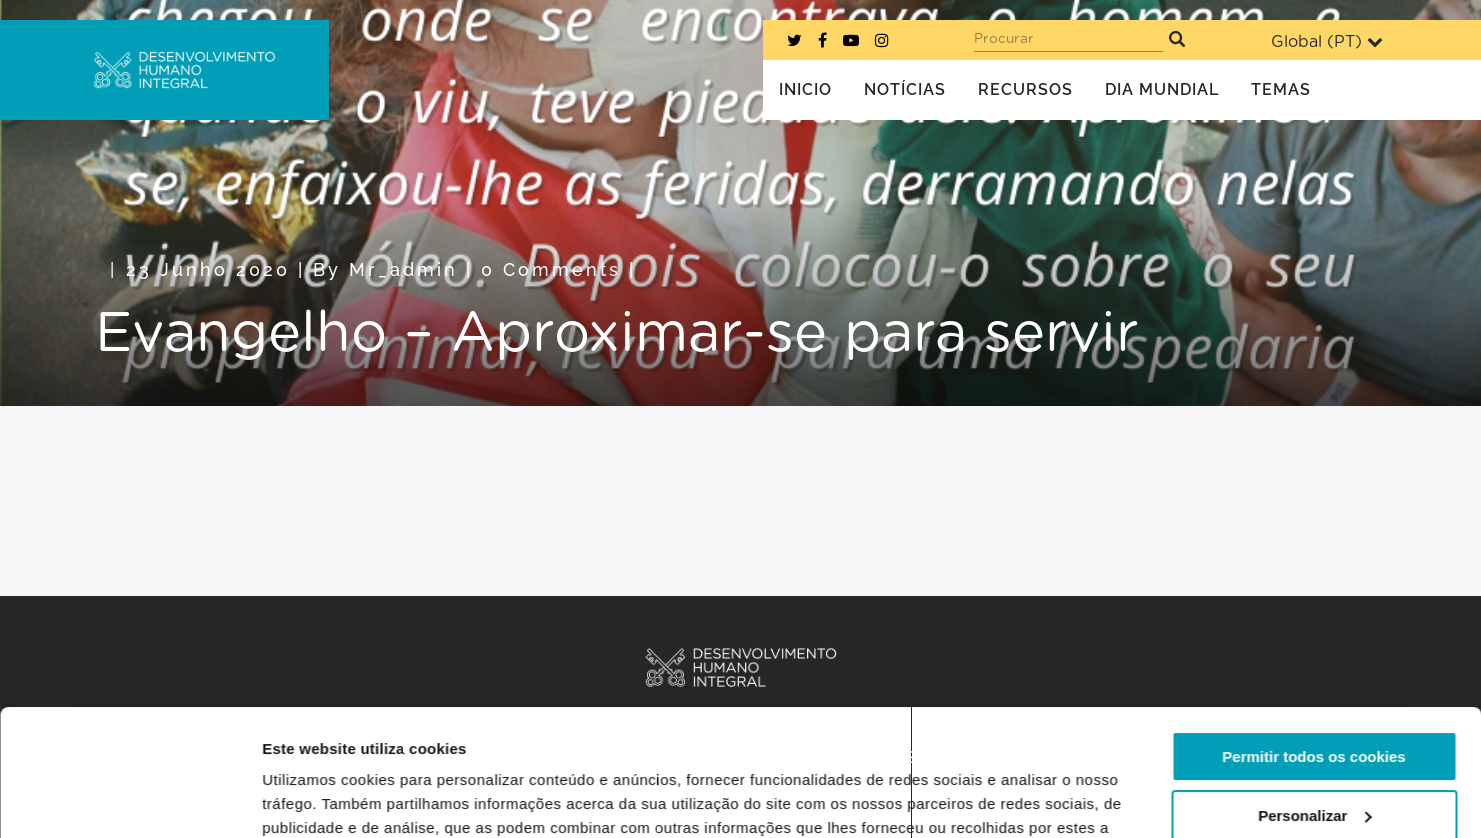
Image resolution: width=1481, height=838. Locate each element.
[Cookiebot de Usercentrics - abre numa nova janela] (129, 799)
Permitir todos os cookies (1313, 648)
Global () (1327, 41)
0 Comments (551, 269)
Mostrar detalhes (323, 798)
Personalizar (1314, 706)
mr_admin (403, 269)
